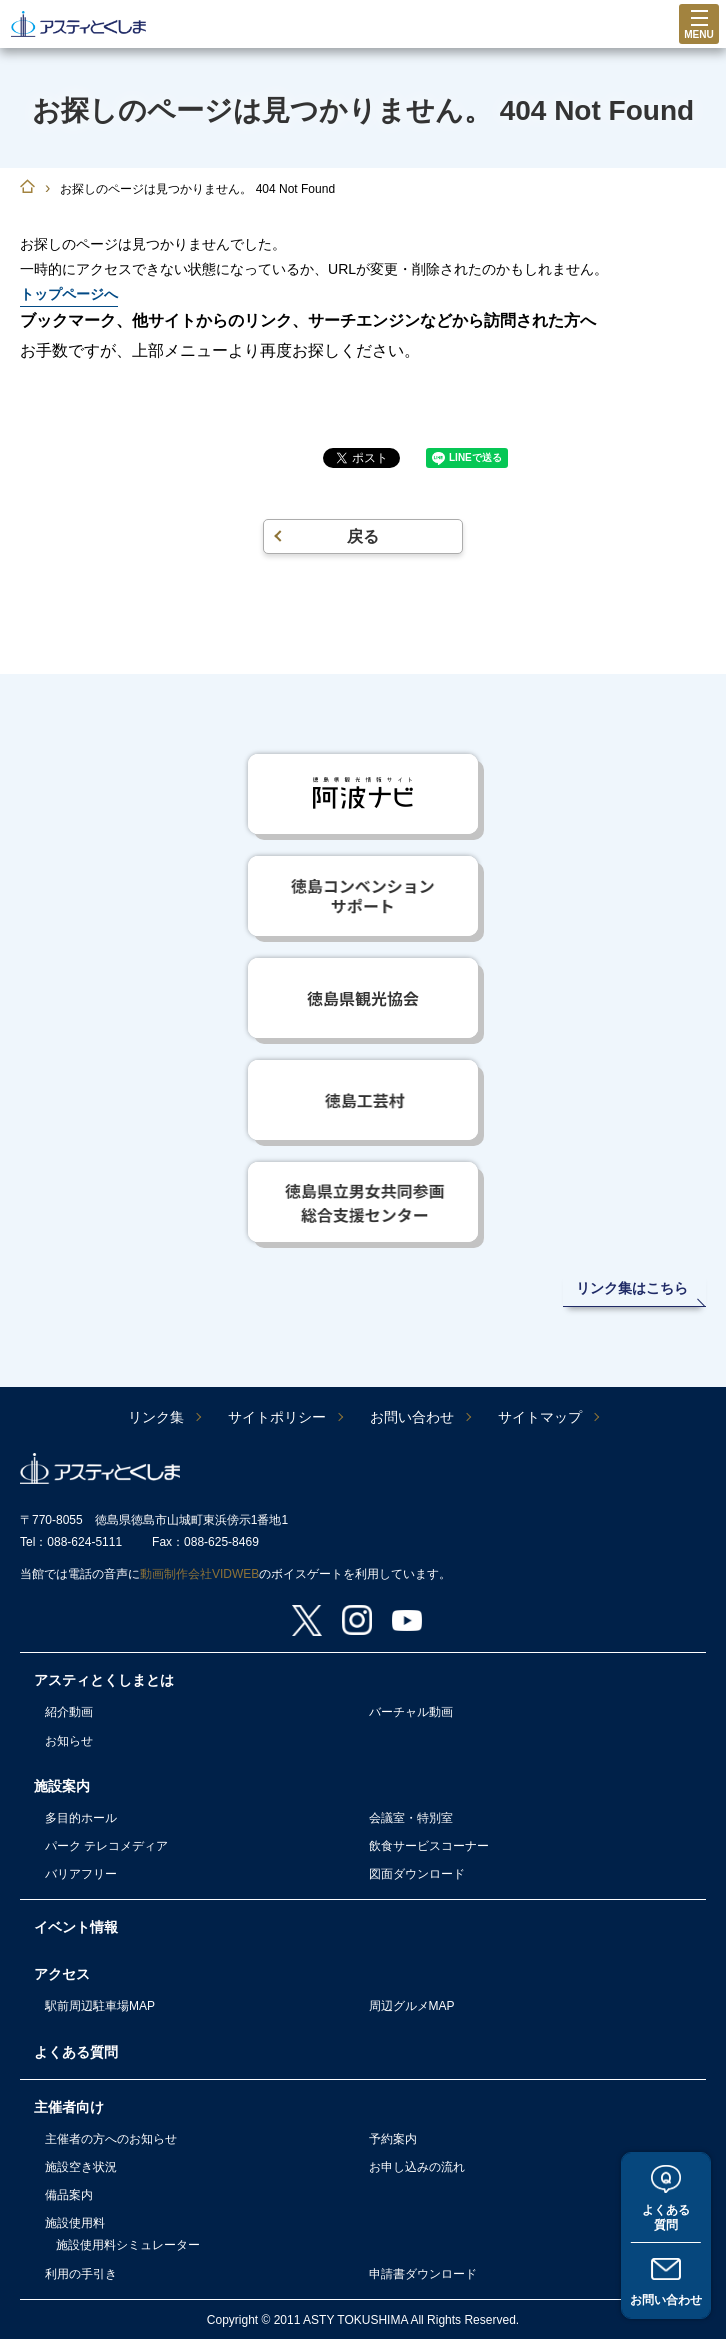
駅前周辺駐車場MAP (100, 2006)
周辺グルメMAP (412, 2006)
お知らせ (69, 1741)
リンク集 (156, 1417)
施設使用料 (75, 2223)
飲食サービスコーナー (429, 1846)
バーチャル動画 (411, 1712)
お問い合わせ (666, 2300)
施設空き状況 (81, 2167)
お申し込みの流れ (417, 2167)
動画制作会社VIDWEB (199, 1574)
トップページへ (69, 294)
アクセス (62, 1974)
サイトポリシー (277, 1417)
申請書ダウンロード (423, 2274)
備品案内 (69, 2195)
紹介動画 (69, 1712)
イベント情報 (76, 1927)
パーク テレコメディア (106, 1846)
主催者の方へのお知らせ (111, 2139)
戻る (363, 536)
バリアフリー (81, 1874)
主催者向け (69, 2107)
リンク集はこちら (632, 1288)
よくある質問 (666, 2217)
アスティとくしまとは (104, 1680)
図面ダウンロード (417, 1874)
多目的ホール (81, 1818)
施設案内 (62, 1786)
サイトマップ (540, 1417)
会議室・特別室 (411, 1818)
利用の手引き (81, 2274)
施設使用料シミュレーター (128, 2245)
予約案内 (393, 2139)
